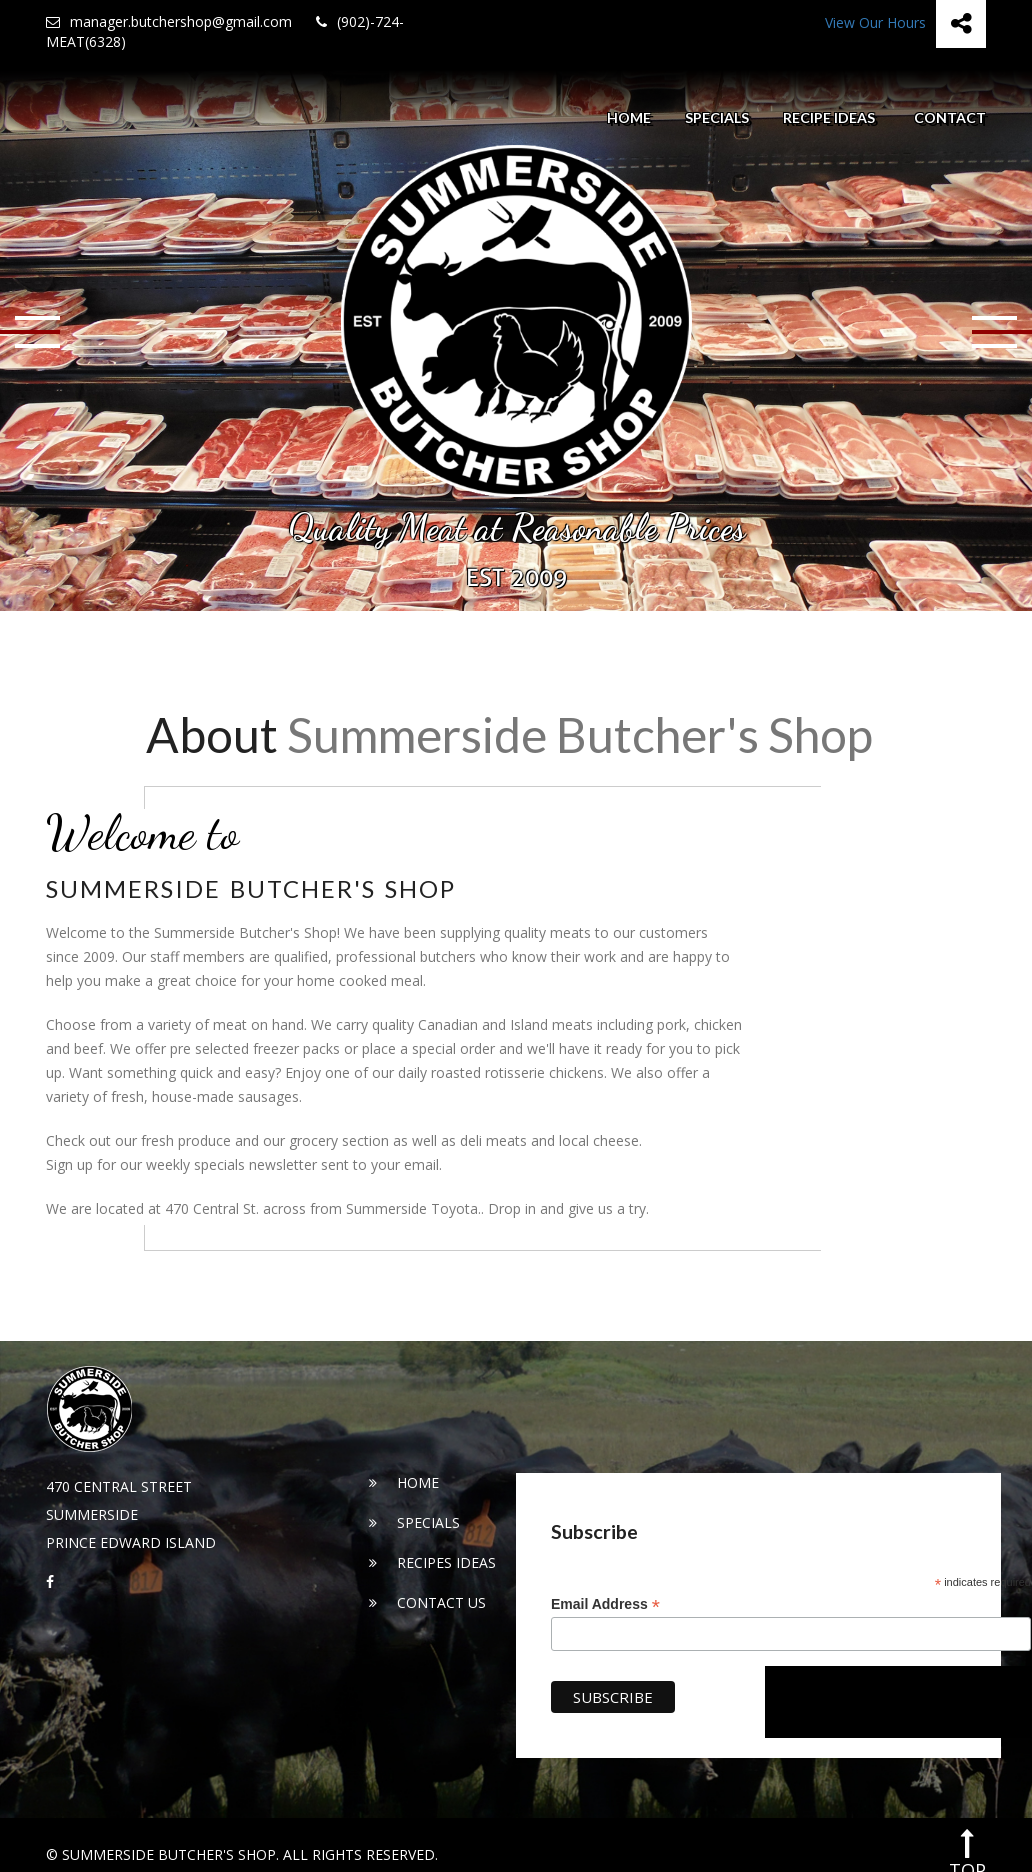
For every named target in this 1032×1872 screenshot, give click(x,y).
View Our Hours (875, 22)
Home (629, 118)
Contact (950, 118)
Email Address (605, 1604)
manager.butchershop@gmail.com (169, 21)
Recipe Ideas (829, 118)
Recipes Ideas (432, 1562)
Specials (717, 118)
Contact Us (427, 1602)
